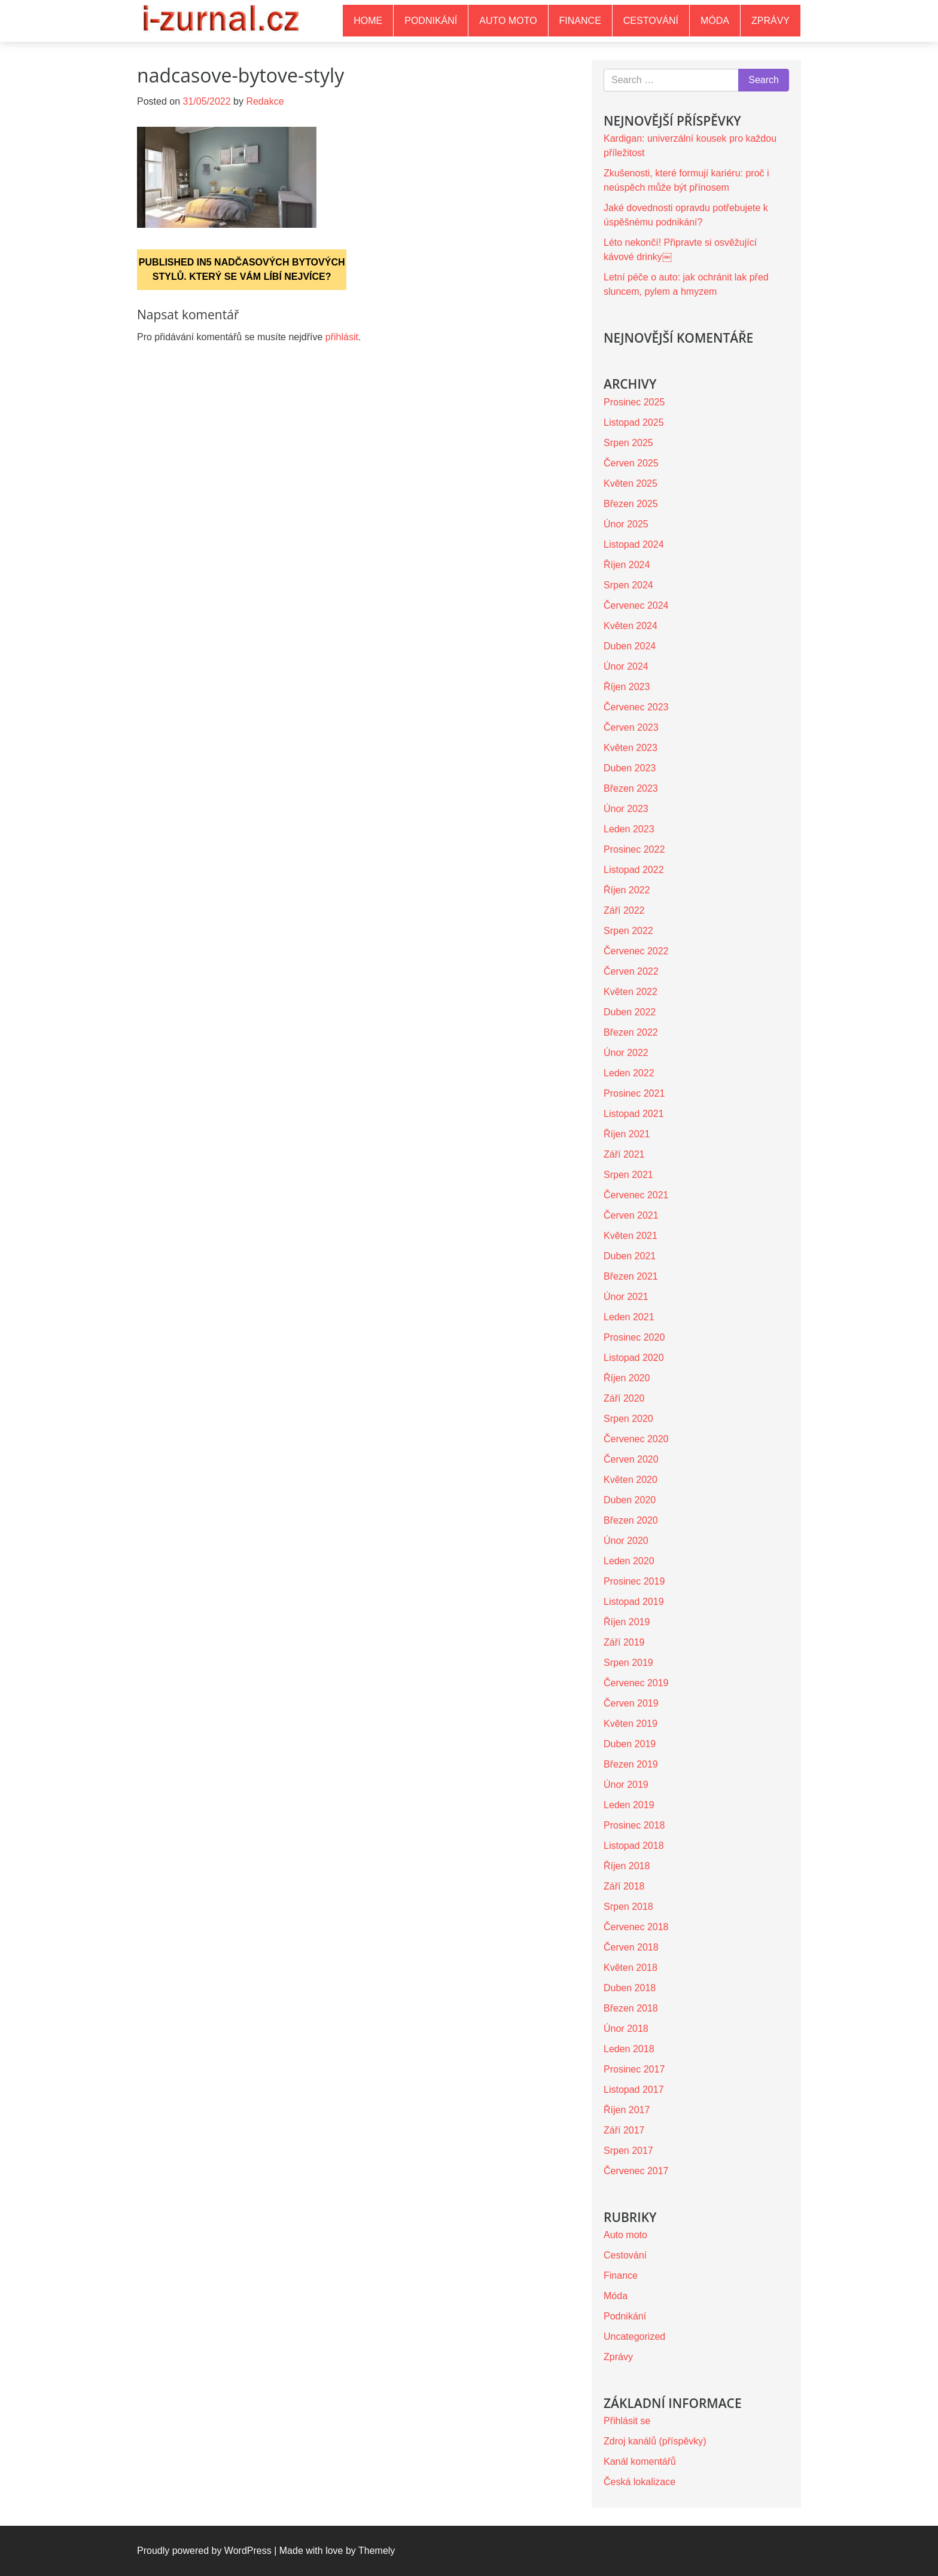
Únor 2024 (626, 666)
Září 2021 (624, 1154)
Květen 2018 (630, 1967)
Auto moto (508, 21)
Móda (715, 21)
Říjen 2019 (627, 1622)
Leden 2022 (629, 1073)
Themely (376, 2551)
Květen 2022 (630, 992)
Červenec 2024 (636, 605)
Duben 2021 (630, 1256)
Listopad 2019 (634, 1602)
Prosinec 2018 (634, 1825)
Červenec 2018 (636, 1927)
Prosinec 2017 (634, 2069)
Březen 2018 (631, 2008)
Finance (580, 21)
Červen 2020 (631, 1459)
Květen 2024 (630, 626)
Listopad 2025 (634, 422)
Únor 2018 (626, 2028)
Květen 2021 (630, 1236)
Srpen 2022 (628, 931)
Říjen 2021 (627, 1134)
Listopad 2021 (634, 1114)
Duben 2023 (630, 768)
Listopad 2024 (634, 544)
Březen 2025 (631, 504)
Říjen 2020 (627, 1378)
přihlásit (341, 337)
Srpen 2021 (628, 1175)
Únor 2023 (626, 809)
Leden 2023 (629, 829)
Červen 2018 (631, 1947)
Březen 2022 (631, 1032)
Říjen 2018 (627, 1866)
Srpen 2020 (628, 1419)
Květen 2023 (630, 748)
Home (368, 21)
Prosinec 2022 (634, 849)
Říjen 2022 (627, 890)
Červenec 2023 (636, 707)
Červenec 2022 (636, 951)
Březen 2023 (631, 788)
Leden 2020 (629, 1561)
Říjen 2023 (627, 687)
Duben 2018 (630, 1988)
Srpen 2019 (628, 1663)
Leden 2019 (629, 1805)
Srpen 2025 (628, 443)
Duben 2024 (630, 646)
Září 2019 (624, 1642)
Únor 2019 (626, 1785)
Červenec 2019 (636, 1683)
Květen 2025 (630, 483)
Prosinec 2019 (634, 1581)
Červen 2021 (631, 1215)
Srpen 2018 (628, 1907)
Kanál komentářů (640, 2461)
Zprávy (770, 21)
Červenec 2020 (636, 1439)
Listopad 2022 (634, 870)
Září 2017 (624, 2130)
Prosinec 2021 (634, 1093)
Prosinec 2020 (634, 1337)
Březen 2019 (631, 1764)
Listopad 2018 (634, 1846)
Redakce (265, 101)
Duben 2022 (630, 1012)
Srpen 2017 (628, 2150)
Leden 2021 (629, 1317)
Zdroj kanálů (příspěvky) (655, 2441)
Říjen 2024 (627, 565)
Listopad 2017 (634, 2089)
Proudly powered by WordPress (204, 2551)
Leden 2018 (629, 2049)
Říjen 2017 (627, 2110)
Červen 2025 (631, 463)
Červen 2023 (631, 727)
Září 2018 (624, 1886)
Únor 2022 (626, 1053)
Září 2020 (624, 1398)
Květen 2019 (630, 1724)
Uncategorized (634, 2336)
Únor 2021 (626, 1297)
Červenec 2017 (636, 2171)
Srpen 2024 (628, 585)
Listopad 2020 (634, 1358)
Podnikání (430, 21)
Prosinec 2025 (634, 402)
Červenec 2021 (636, 1195)
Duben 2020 (630, 1500)
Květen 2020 (630, 1480)
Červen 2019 (631, 1703)
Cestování (650, 21)
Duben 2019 (630, 1744)
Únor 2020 (626, 1541)
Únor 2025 (626, 524)
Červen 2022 (631, 971)
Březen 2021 (631, 1276)
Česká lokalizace (639, 2482)
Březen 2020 (631, 1520)
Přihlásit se (627, 2421)
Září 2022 (624, 910)
